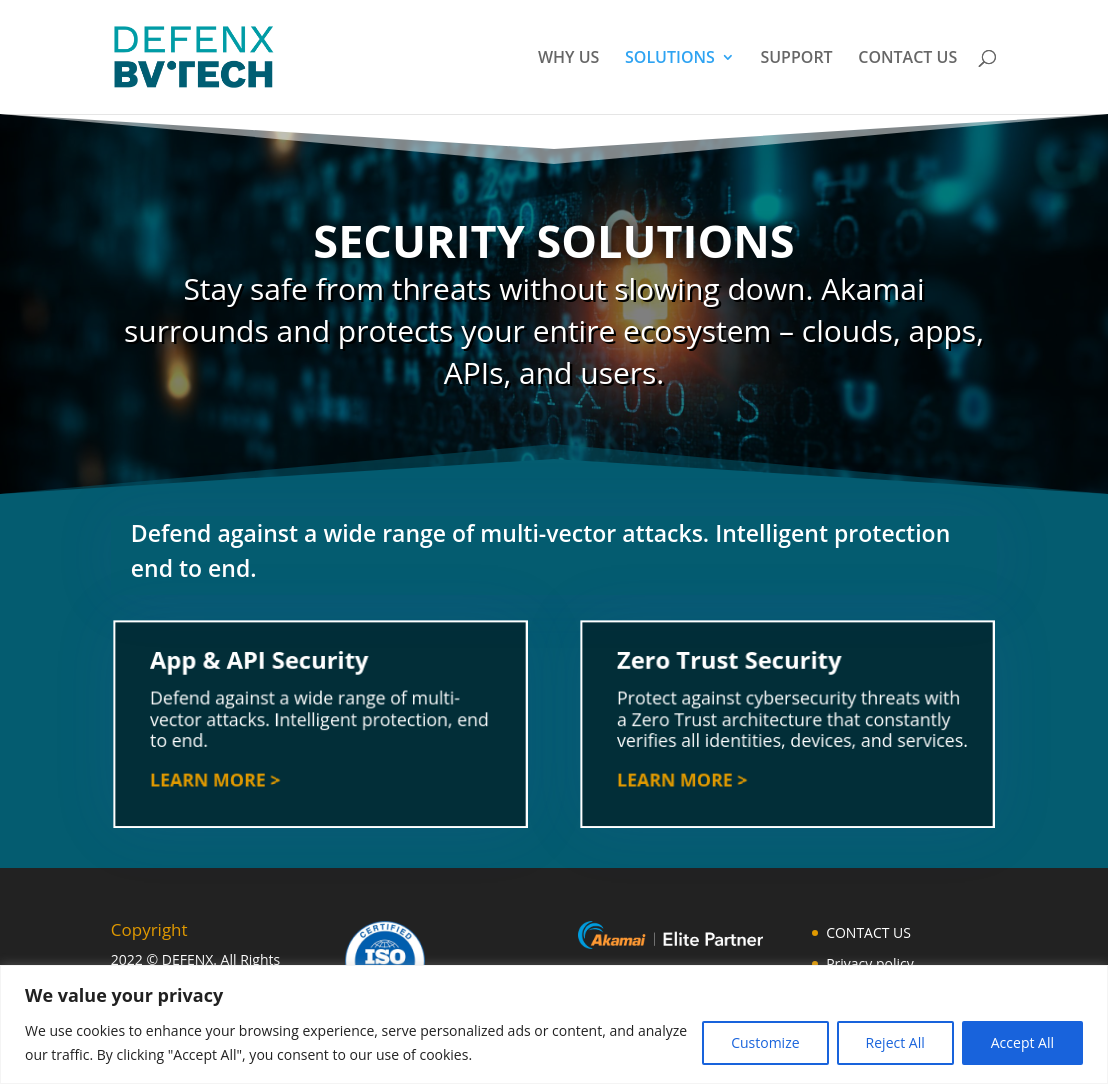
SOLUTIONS (670, 59)
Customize (765, 1042)
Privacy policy (870, 963)
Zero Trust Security (731, 665)
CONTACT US (907, 59)
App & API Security (261, 665)
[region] (554, 1024)
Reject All (895, 1042)
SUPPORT (796, 59)
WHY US (568, 59)
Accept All (1022, 1042)
